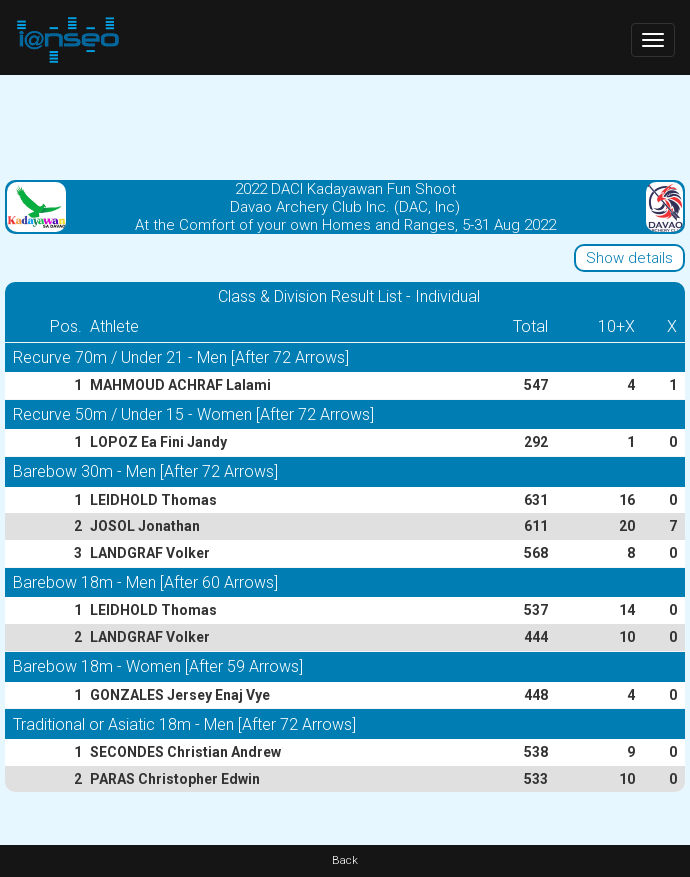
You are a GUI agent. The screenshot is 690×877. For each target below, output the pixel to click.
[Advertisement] (345, 125)
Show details (629, 258)
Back (345, 860)
